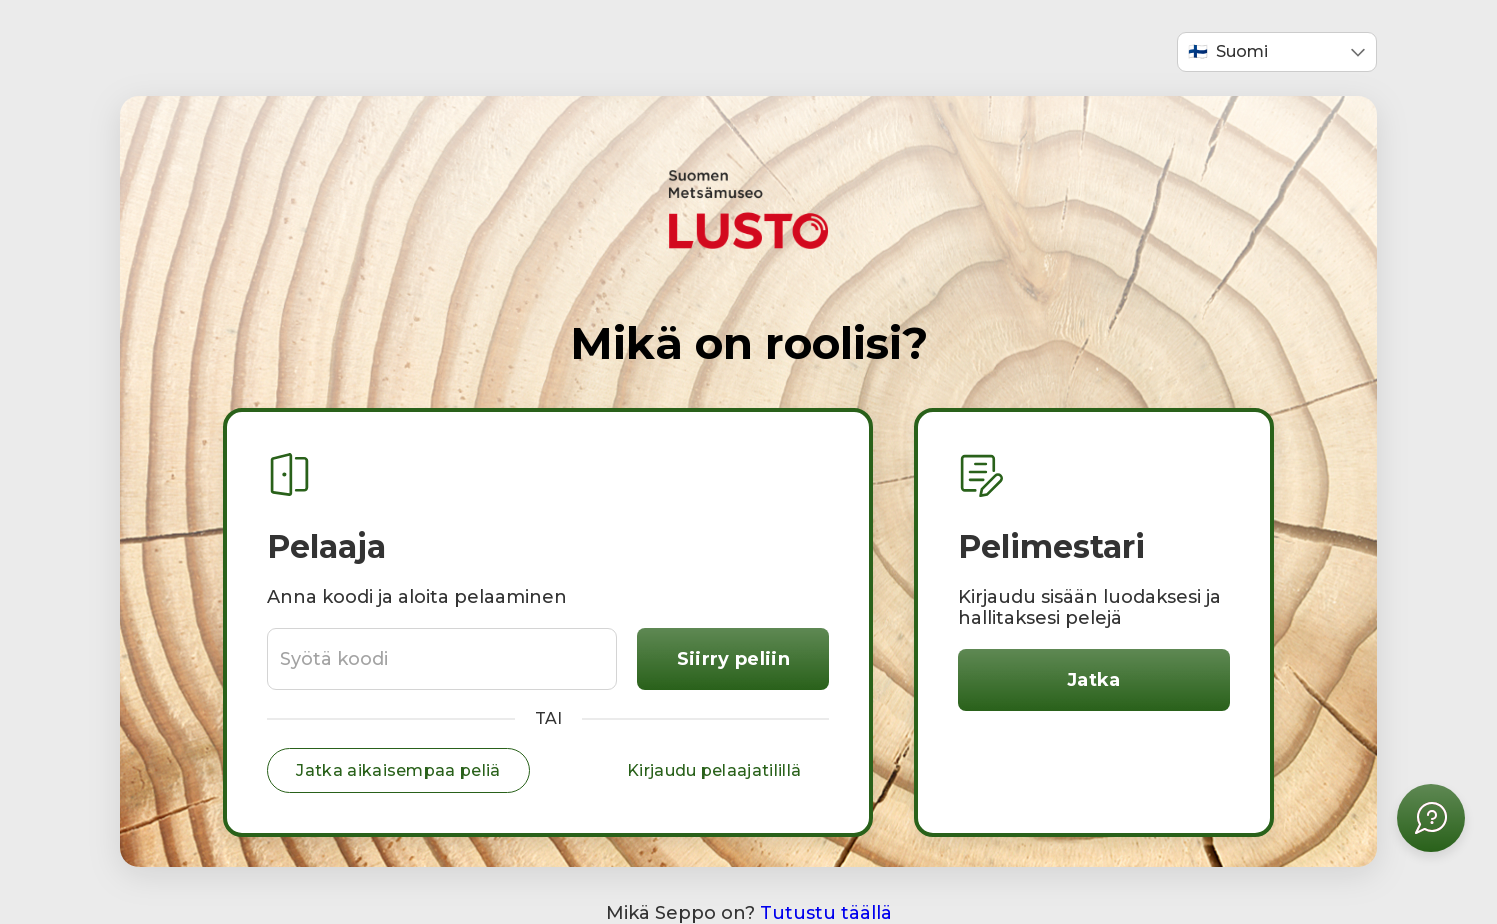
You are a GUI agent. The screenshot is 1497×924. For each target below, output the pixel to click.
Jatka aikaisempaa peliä (398, 770)
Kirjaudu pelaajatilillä (714, 770)
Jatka (1094, 680)
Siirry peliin (733, 659)
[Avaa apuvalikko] (1431, 818)
